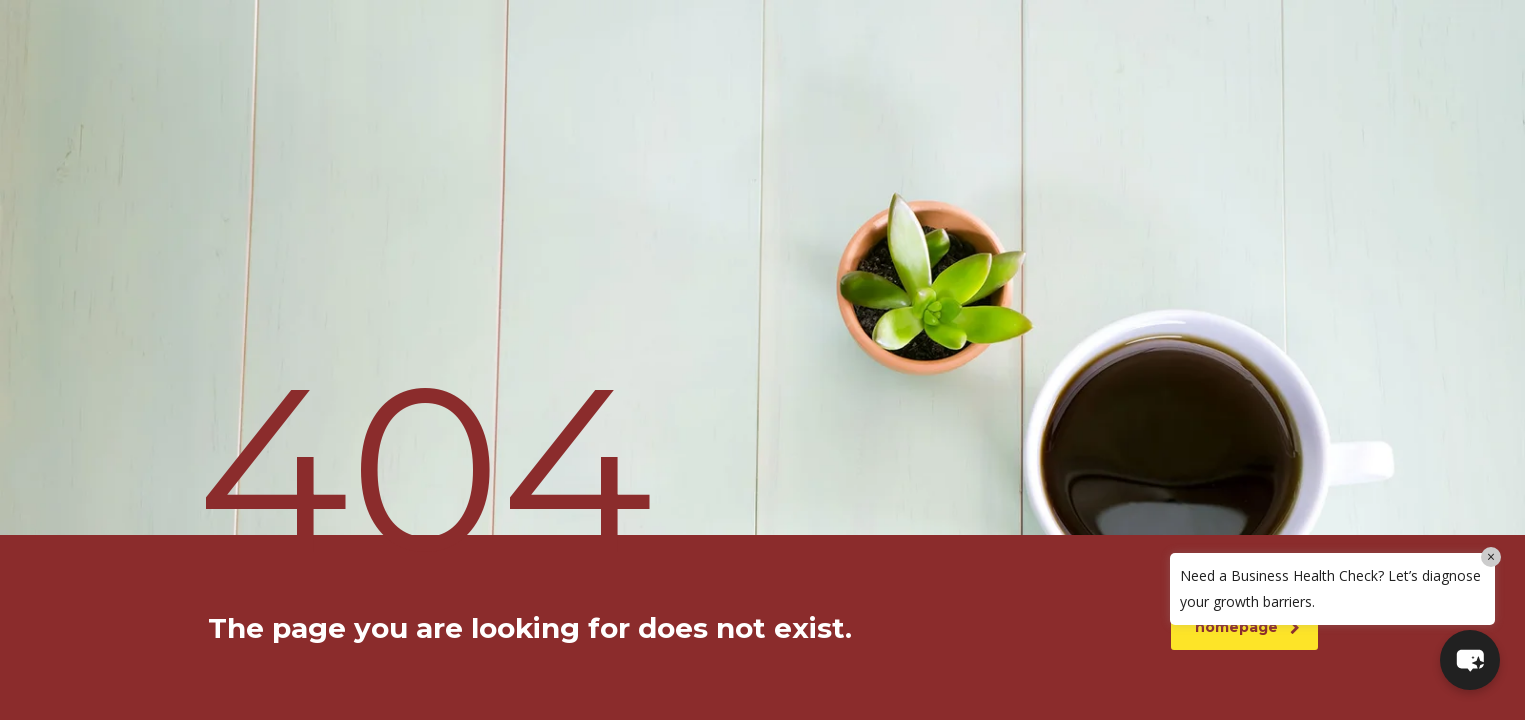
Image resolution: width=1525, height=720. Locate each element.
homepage (1247, 627)
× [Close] (1491, 556)
